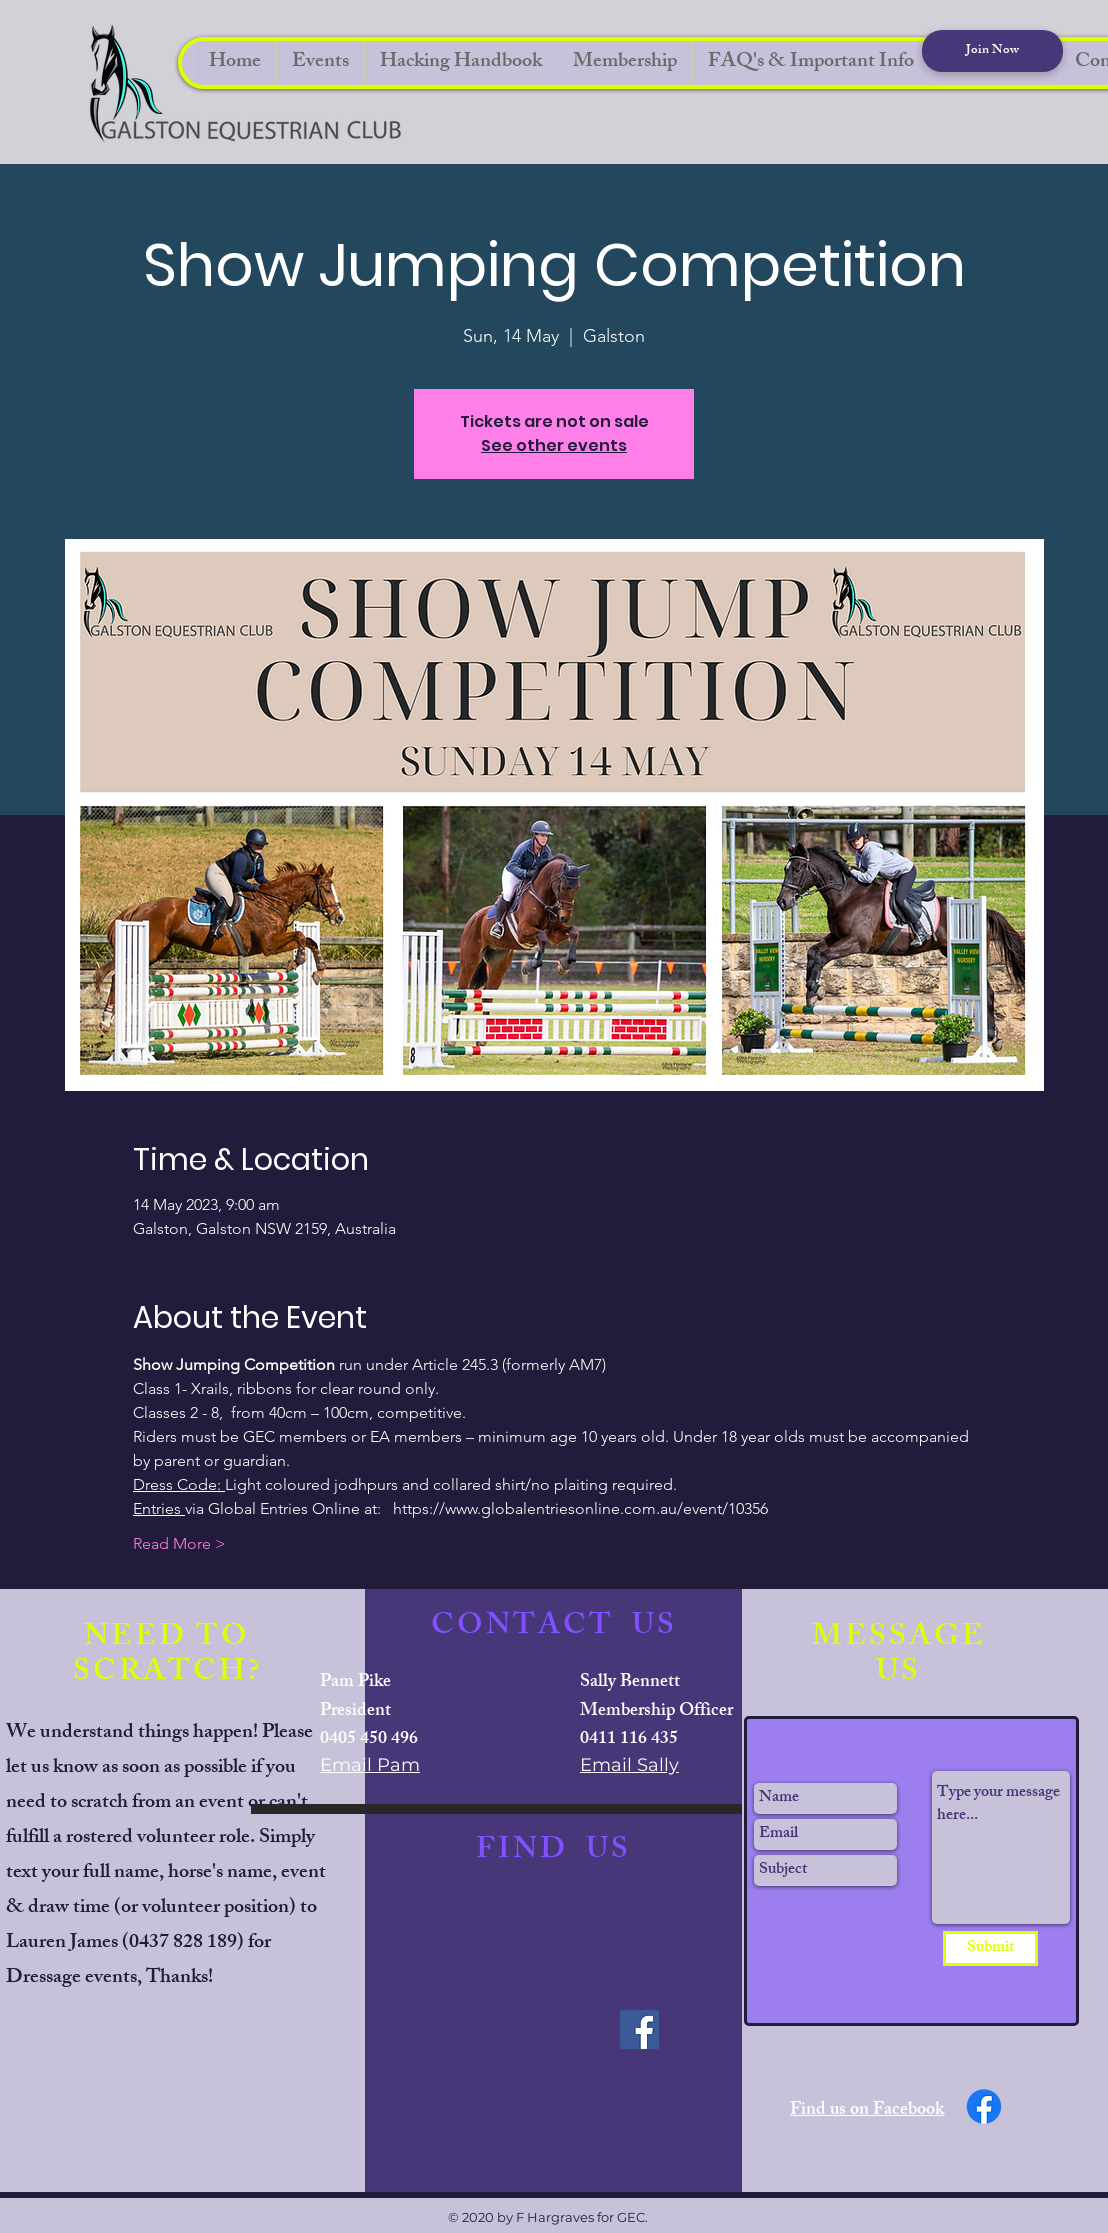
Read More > (179, 1543)
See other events (554, 445)
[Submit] (990, 1948)
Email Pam (370, 1765)
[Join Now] (992, 51)
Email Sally (629, 1765)
